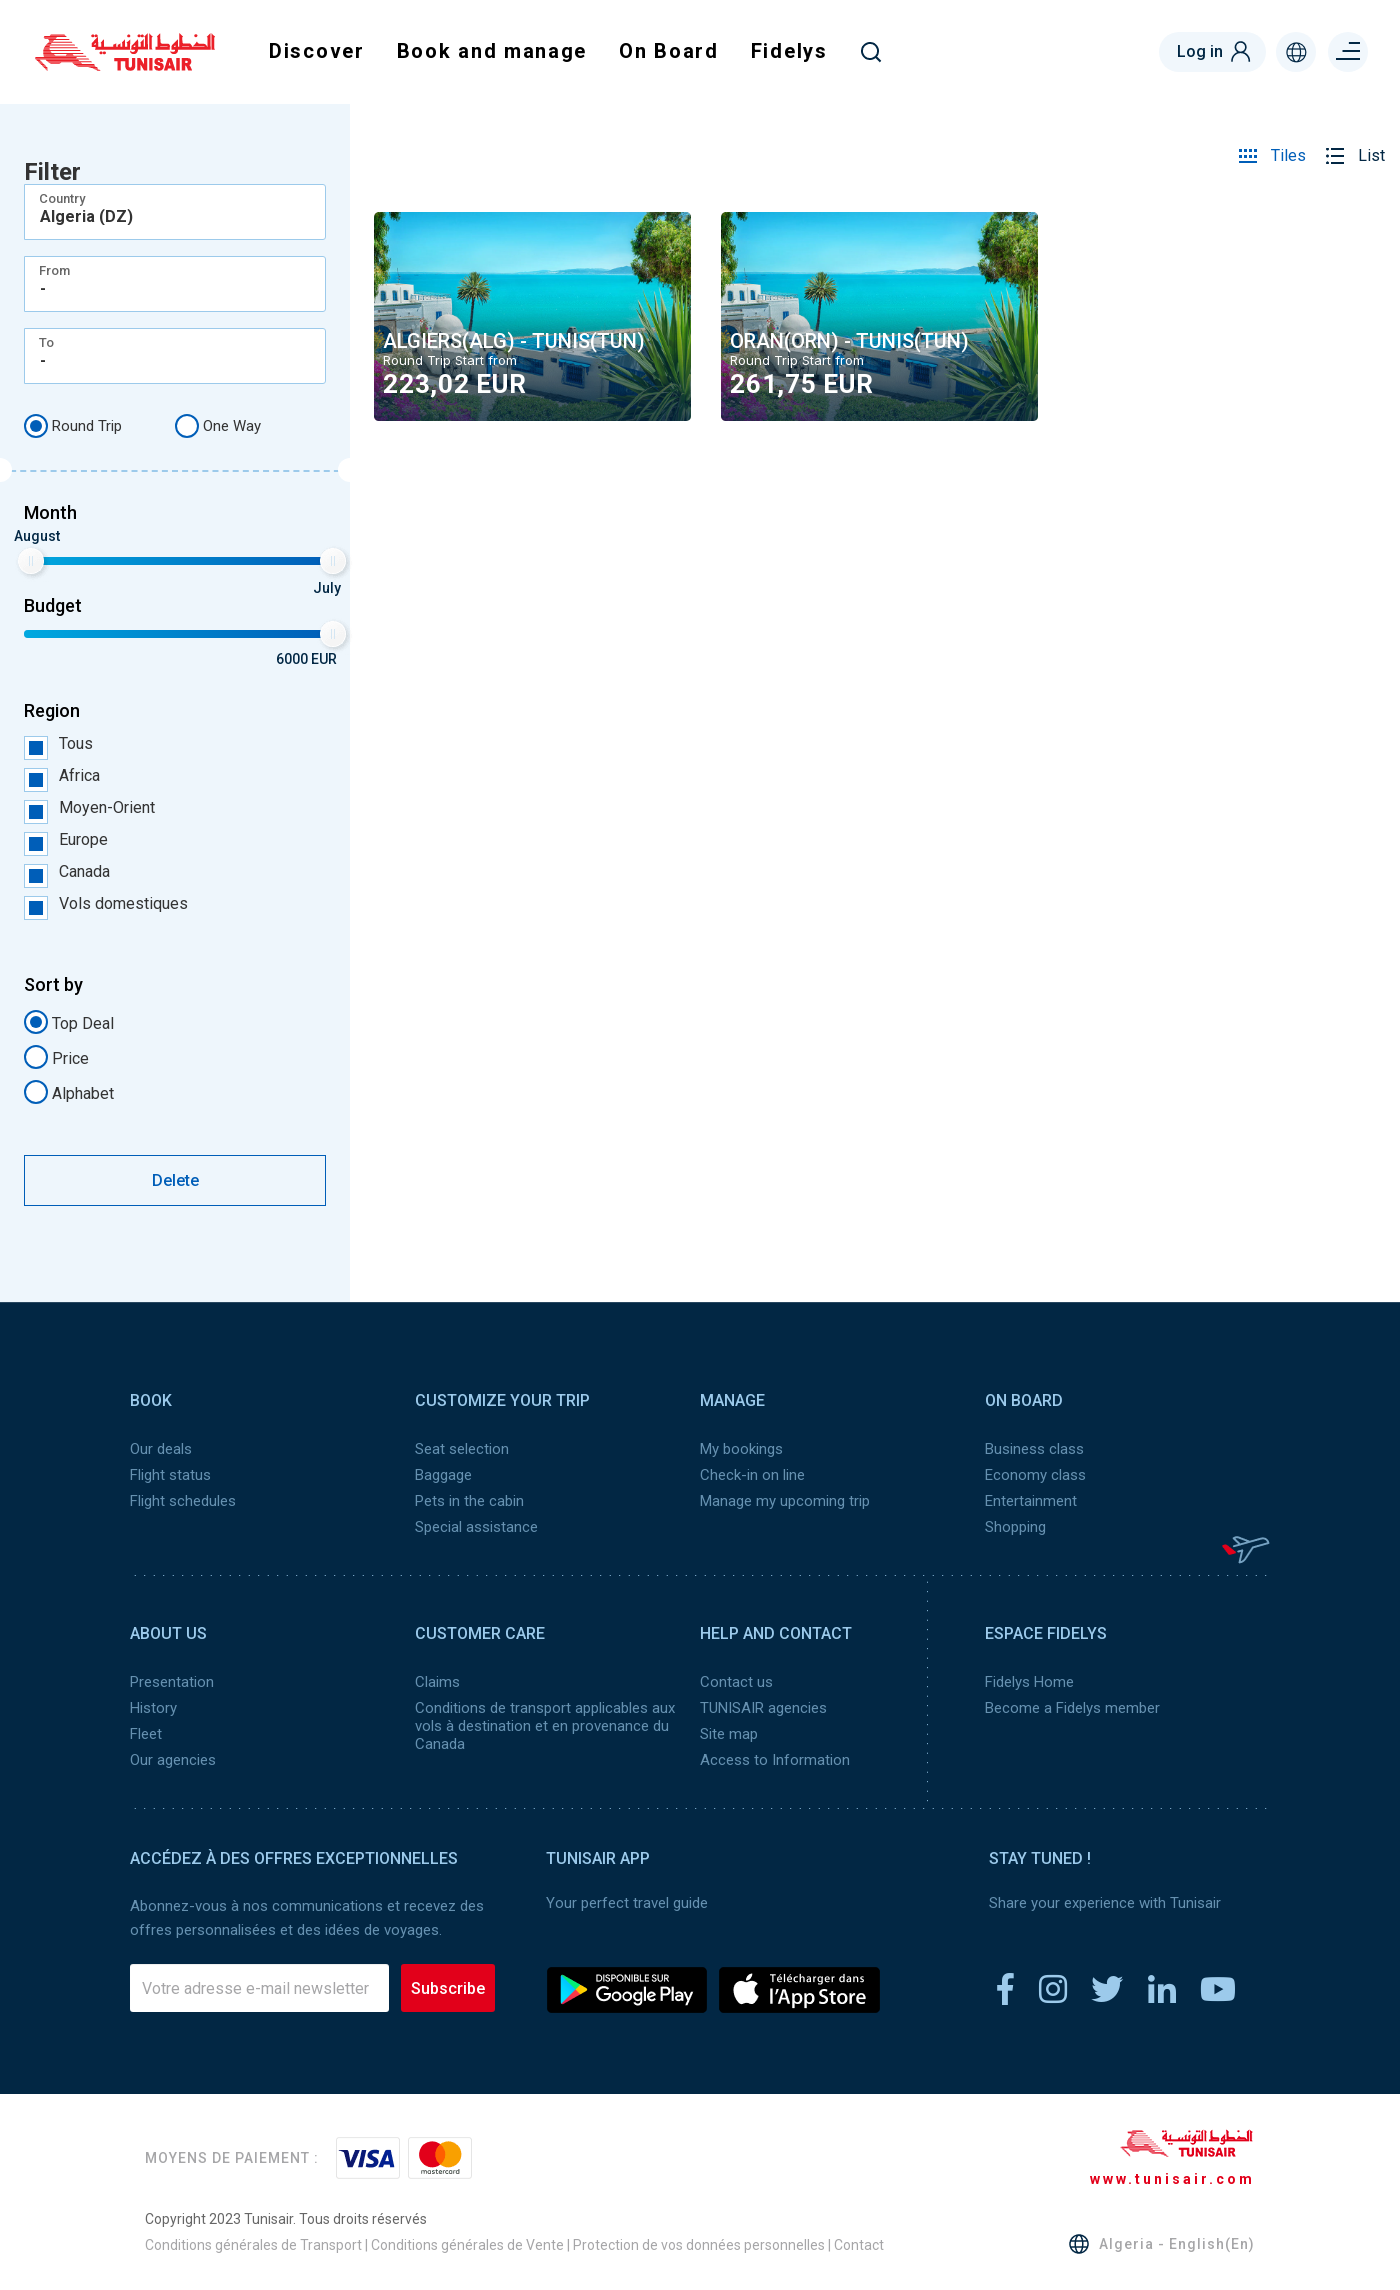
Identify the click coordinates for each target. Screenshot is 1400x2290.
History (153, 1708)
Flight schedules (183, 1501)
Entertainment (1031, 1501)
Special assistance (476, 1527)
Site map (729, 1734)
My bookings (741, 1449)
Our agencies (173, 1760)
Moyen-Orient (89, 808)
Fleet (146, 1734)
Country (62, 198)
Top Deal (69, 1022)
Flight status (170, 1475)
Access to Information (775, 1760)
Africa (62, 776)
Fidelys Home (1029, 1682)
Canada (67, 872)
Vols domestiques (106, 904)
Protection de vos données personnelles (699, 2245)
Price (56, 1057)
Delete (175, 1180)
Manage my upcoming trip (785, 1501)
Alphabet (69, 1092)
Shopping (1015, 1527)
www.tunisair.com (1172, 2179)
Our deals (161, 1449)
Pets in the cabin (469, 1501)
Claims (437, 1682)
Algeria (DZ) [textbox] (86, 217)
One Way (218, 426)
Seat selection (462, 1449)
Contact (859, 2245)
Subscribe (448, 1988)
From (54, 270)
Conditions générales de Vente (467, 2245)
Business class (1034, 1449)
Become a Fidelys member (1072, 1708)
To (46, 342)
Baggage (443, 1475)
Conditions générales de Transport (253, 2245)
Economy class (1035, 1475)
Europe (66, 840)
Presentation (172, 1682)
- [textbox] (43, 289)
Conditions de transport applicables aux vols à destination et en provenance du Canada (545, 1726)
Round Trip (73, 426)
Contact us (736, 1682)
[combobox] (175, 212)
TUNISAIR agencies (763, 1708)
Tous (58, 744)
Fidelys (789, 51)
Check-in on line (752, 1475)
